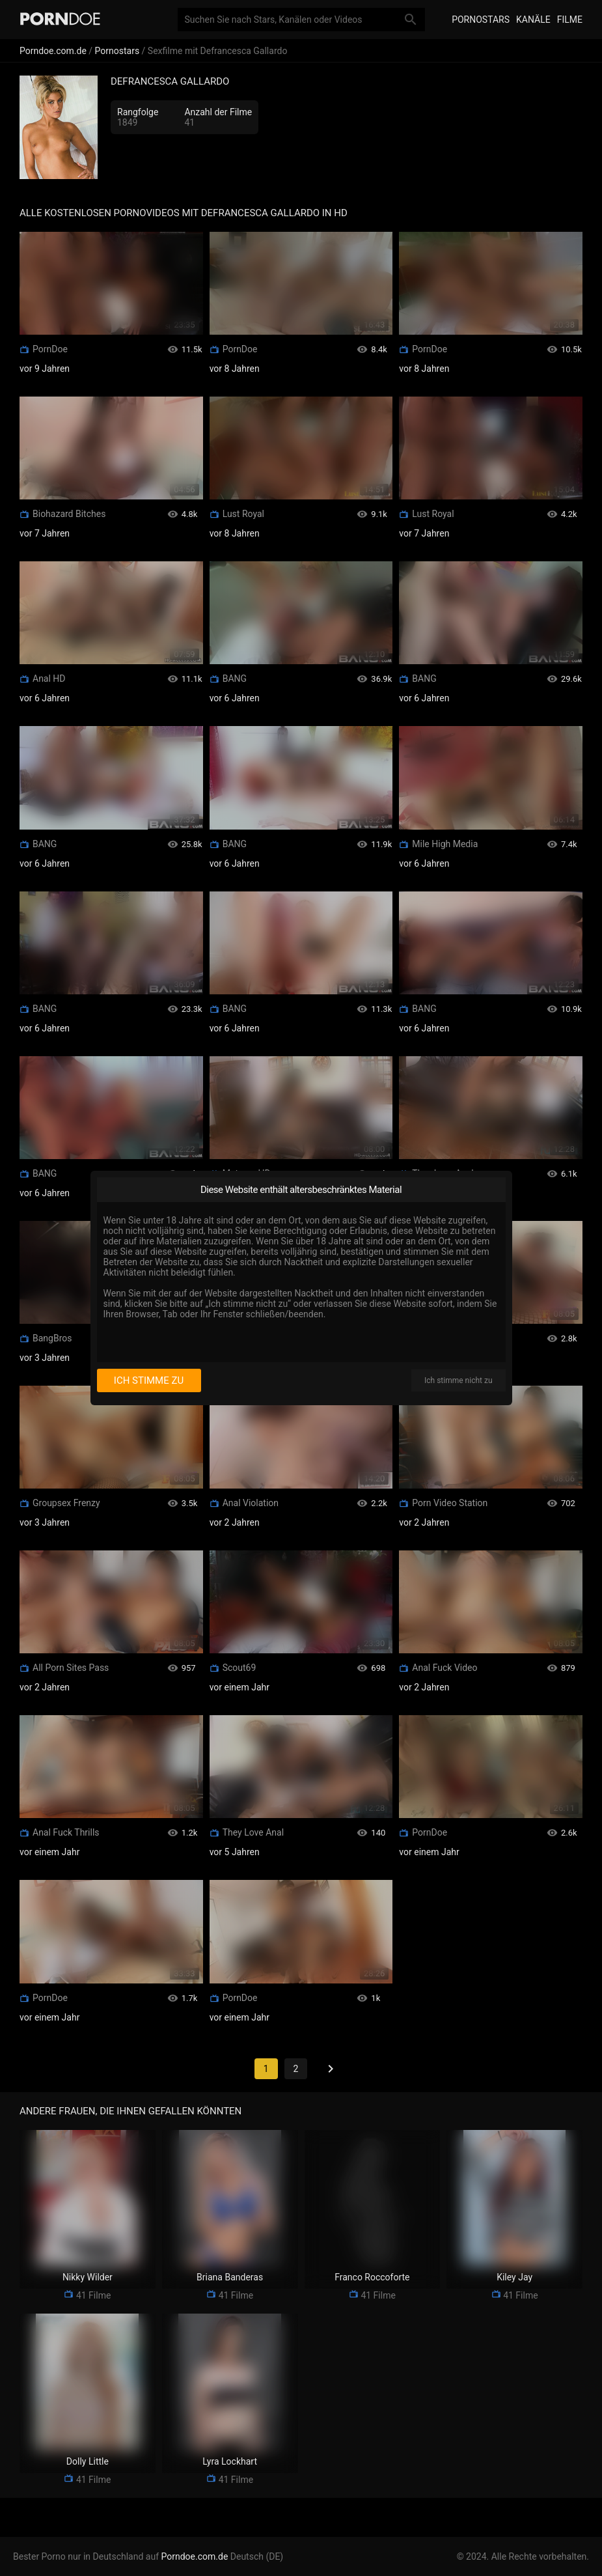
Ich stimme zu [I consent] (149, 1380)
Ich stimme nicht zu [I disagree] (458, 1380)
